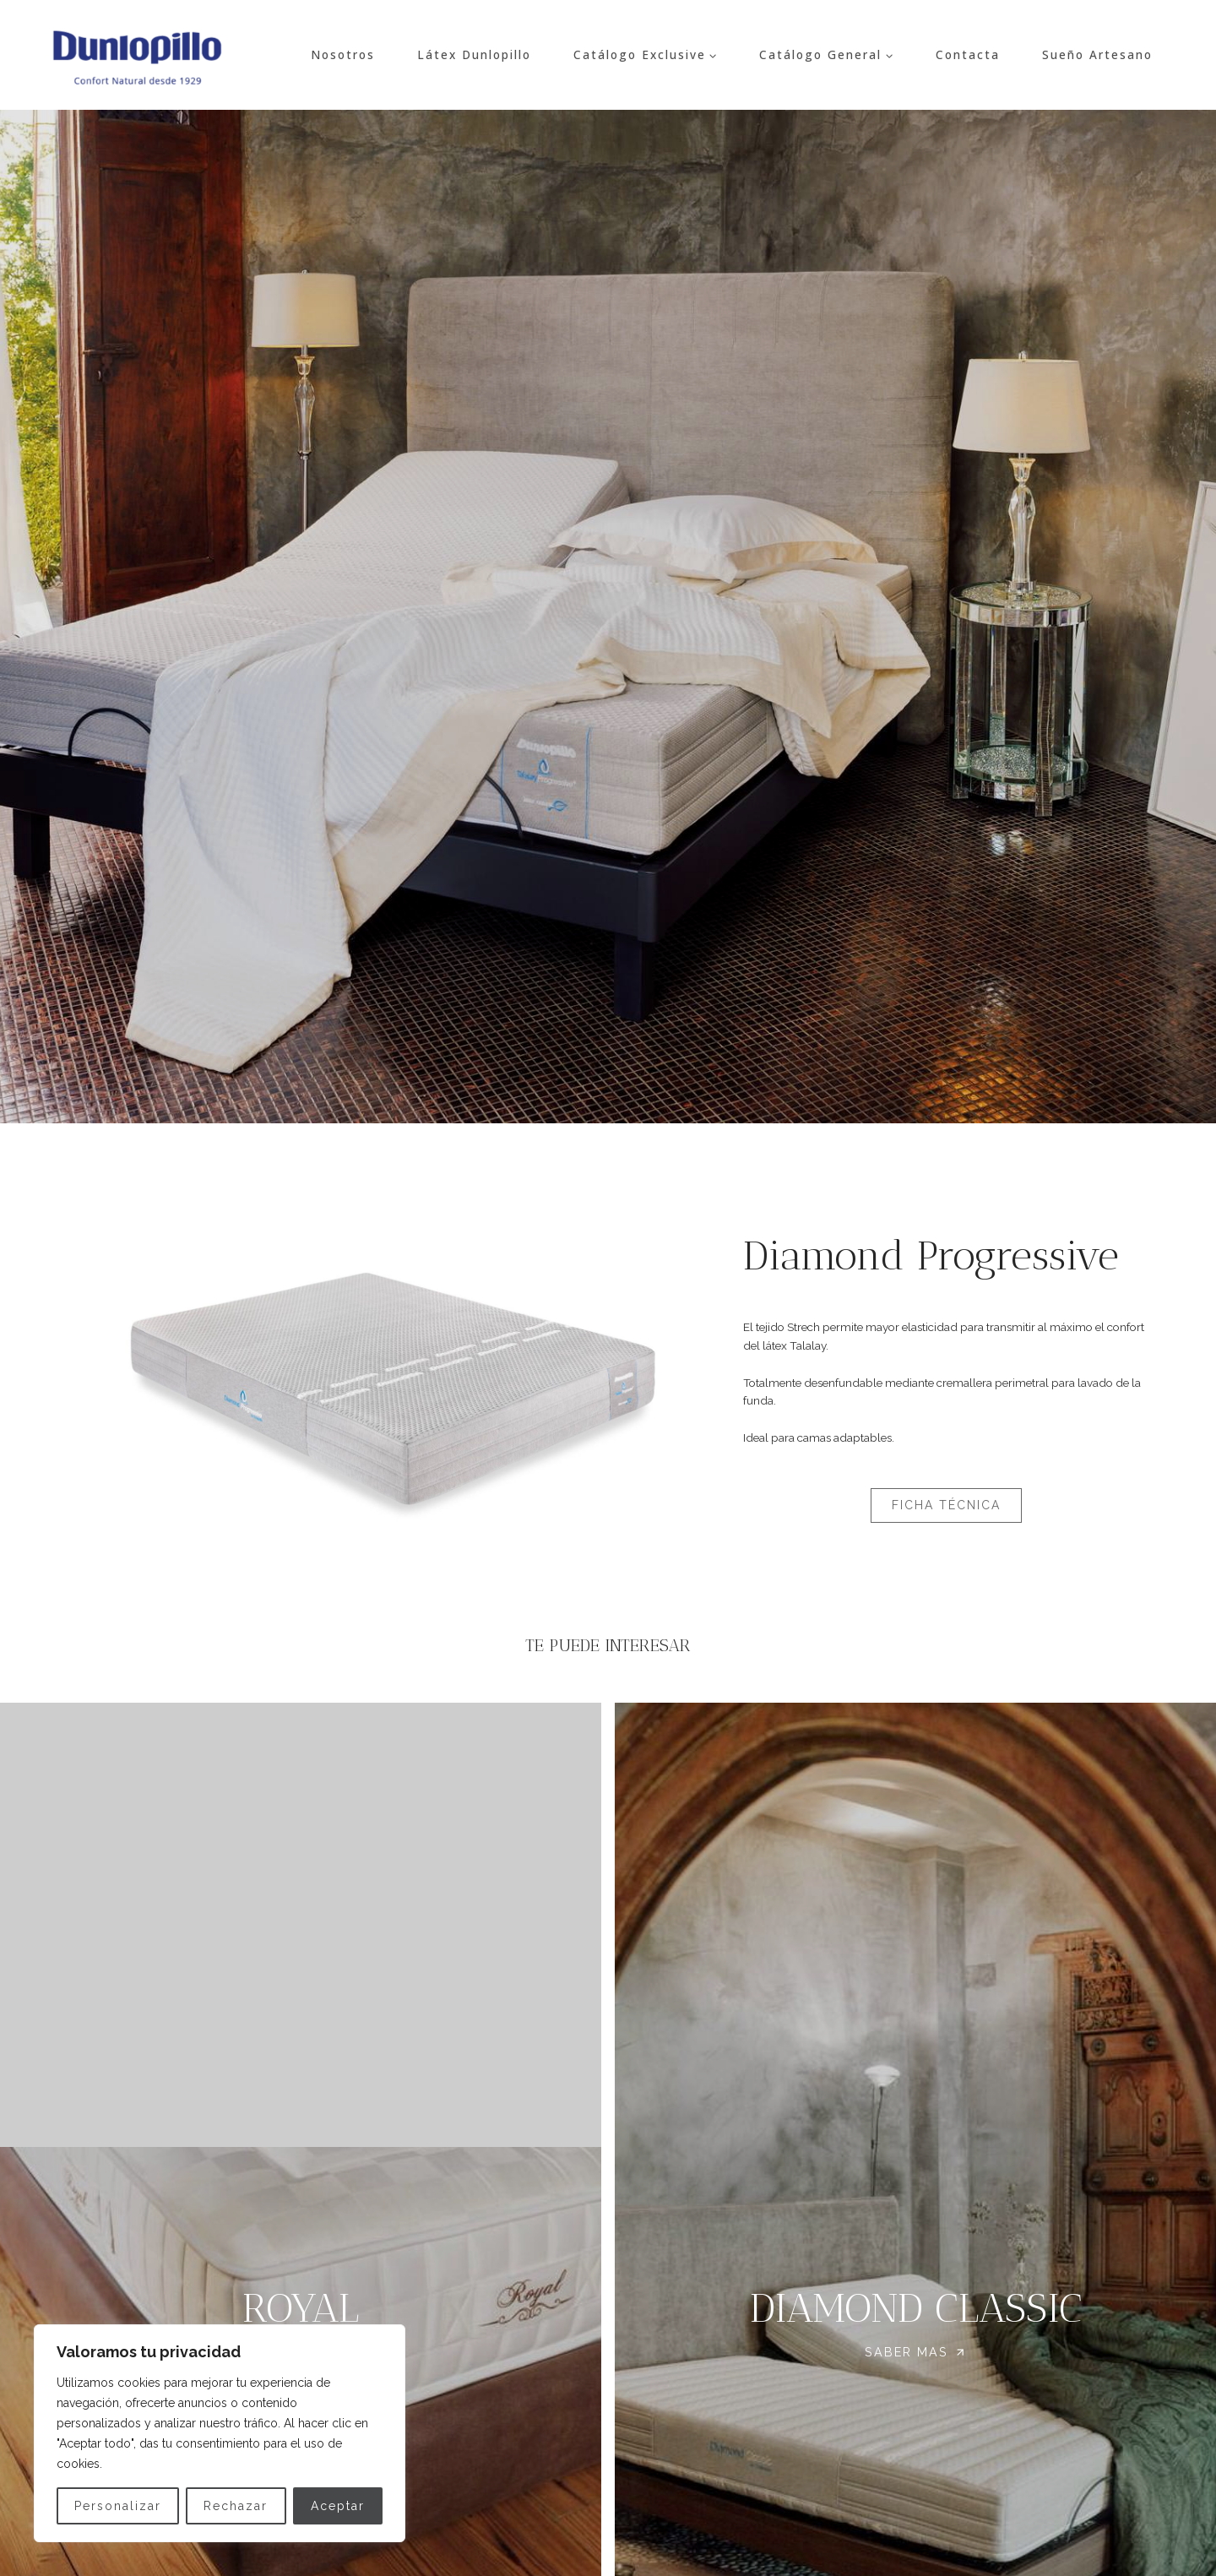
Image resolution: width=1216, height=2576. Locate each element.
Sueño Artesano (1097, 54)
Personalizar (117, 2506)
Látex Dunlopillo (474, 54)
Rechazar (236, 2506)
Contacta (968, 54)
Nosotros (343, 54)
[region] (219, 2433)
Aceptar (338, 2506)
